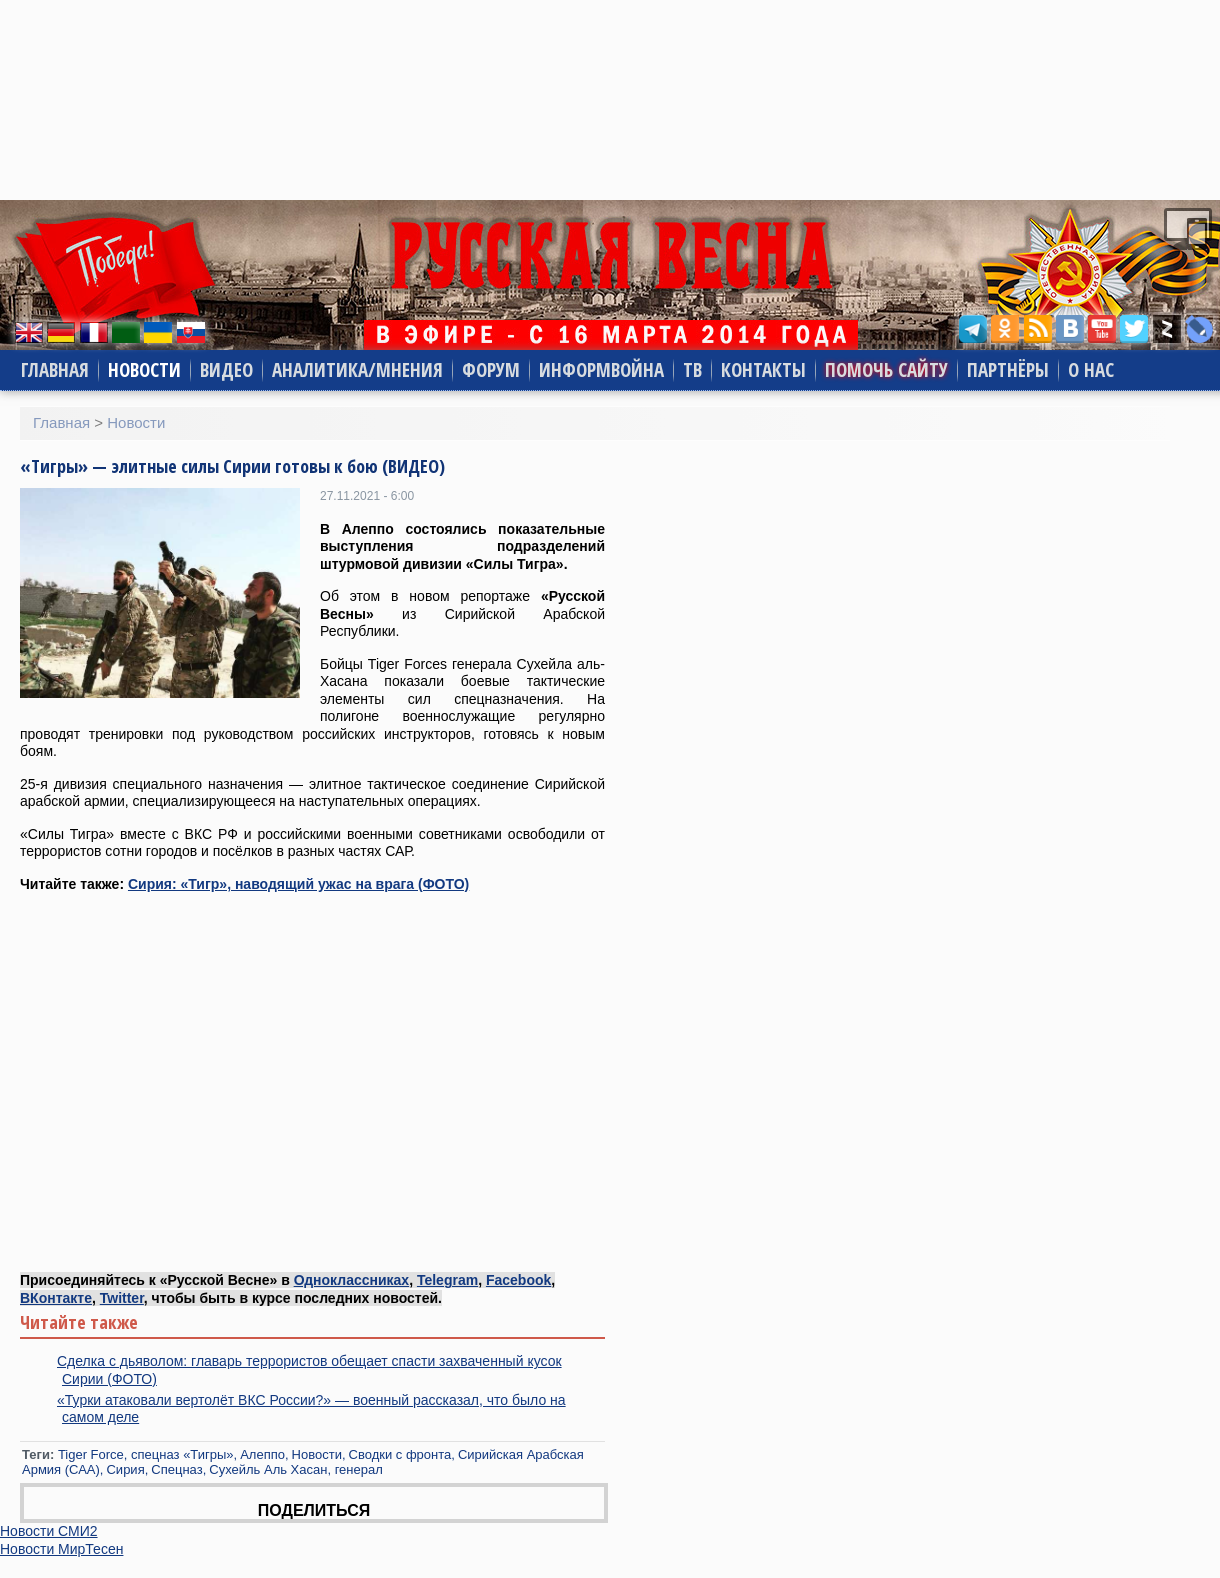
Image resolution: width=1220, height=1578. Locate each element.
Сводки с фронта (400, 1454)
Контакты (763, 370)
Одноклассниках (352, 1280)
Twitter (122, 1298)
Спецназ (176, 1469)
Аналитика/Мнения (357, 370)
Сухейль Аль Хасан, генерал (296, 1469)
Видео (226, 370)
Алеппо (262, 1454)
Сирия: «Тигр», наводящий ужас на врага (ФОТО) (298, 884)
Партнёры (1008, 370)
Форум (491, 370)
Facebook (518, 1280)
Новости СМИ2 (49, 1531)
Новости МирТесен (61, 1549)
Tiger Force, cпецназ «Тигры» (146, 1454)
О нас (1091, 370)
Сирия (125, 1469)
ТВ (692, 370)
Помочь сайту (886, 370)
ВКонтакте (56, 1298)
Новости (144, 370)
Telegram (447, 1280)
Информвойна (601, 370)
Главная (55, 370)
